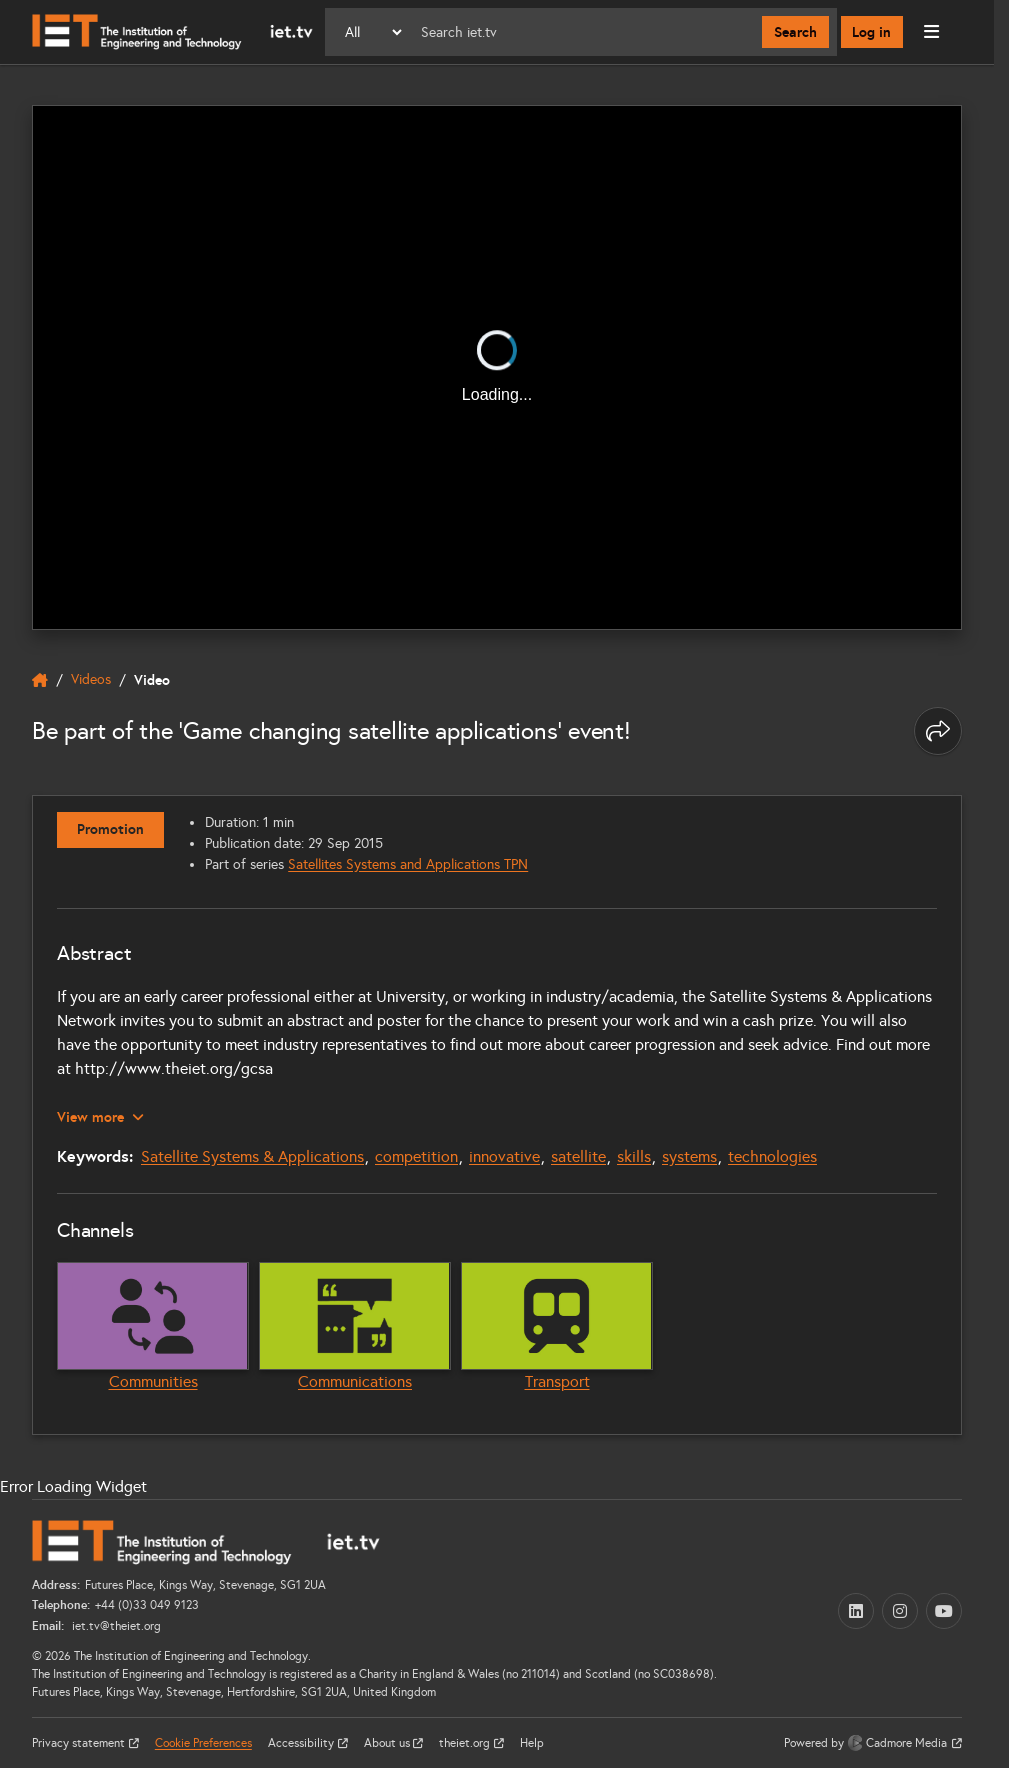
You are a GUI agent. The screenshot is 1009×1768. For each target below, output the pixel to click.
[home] (40, 681)
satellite (578, 1155)
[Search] (583, 32)
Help (532, 1742)
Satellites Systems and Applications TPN (409, 864)
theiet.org (466, 1742)
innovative (504, 1155)
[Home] (172, 32)
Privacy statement (80, 1742)
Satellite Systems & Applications (252, 1155)
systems (689, 1155)
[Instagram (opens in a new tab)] (900, 1610)
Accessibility (302, 1742)
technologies (772, 1155)
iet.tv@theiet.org (115, 1625)
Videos (91, 680)
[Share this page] (938, 731)
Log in (872, 32)
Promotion (110, 830)
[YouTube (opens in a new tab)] (944, 1610)
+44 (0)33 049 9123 (147, 1605)
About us (388, 1742)
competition (416, 1155)
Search (795, 32)
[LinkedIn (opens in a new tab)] (856, 1610)
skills (634, 1155)
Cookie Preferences (203, 1742)
